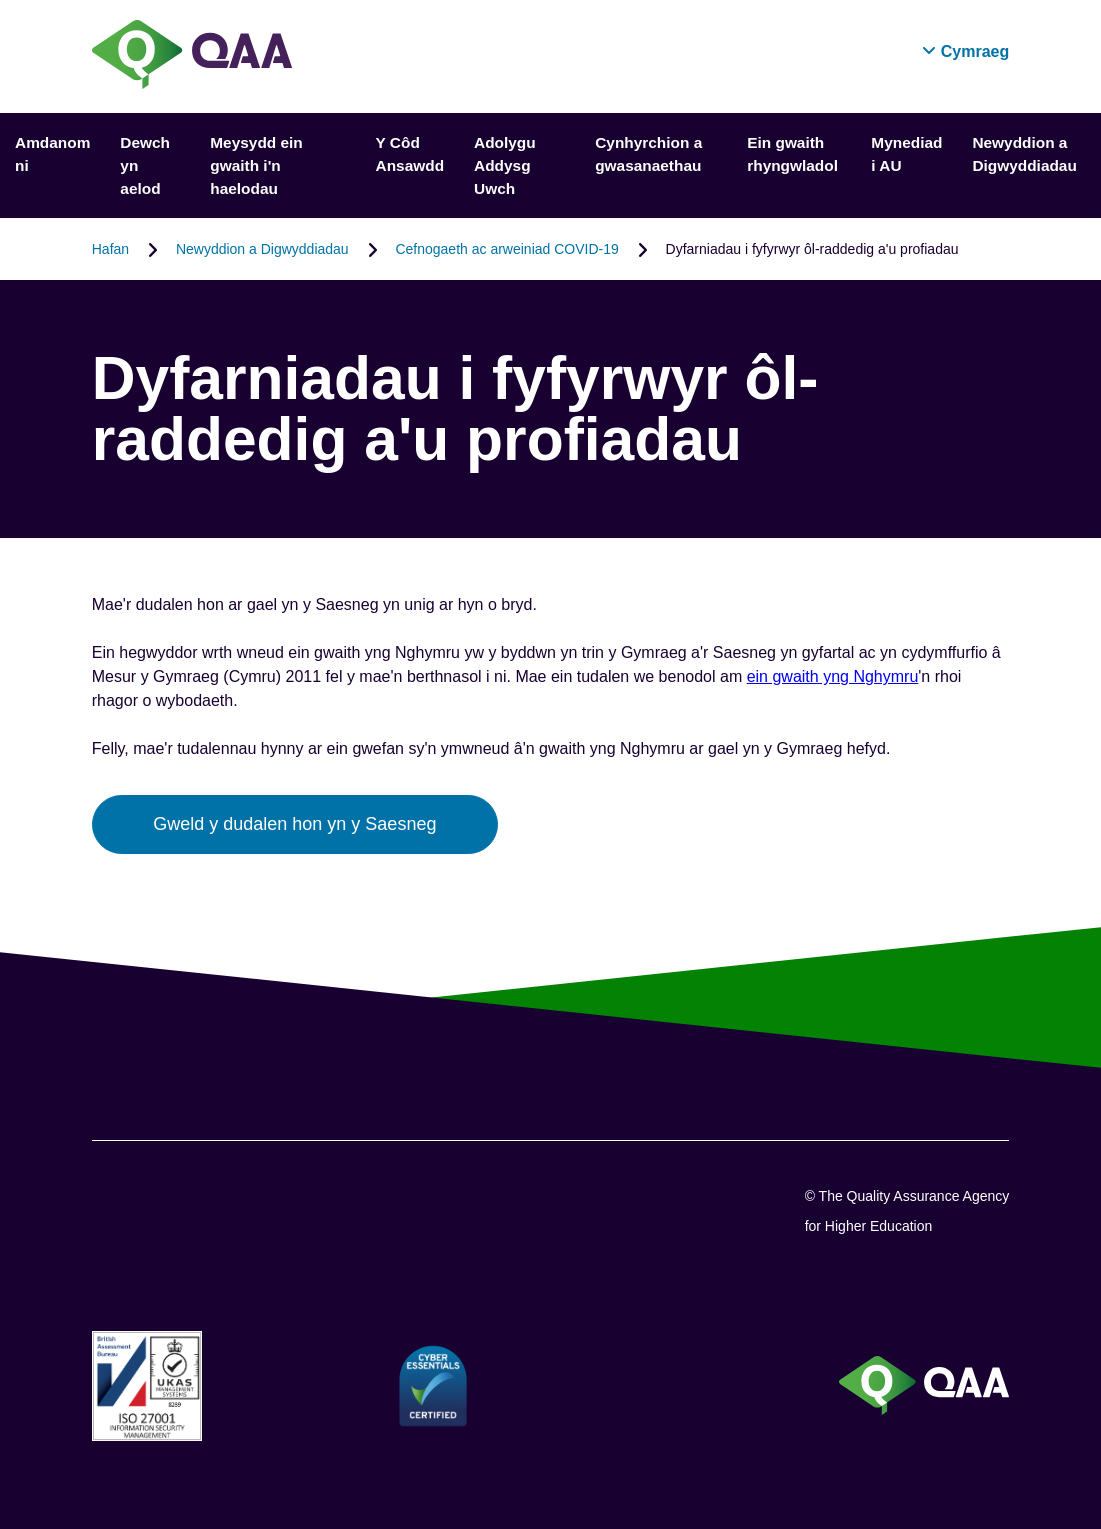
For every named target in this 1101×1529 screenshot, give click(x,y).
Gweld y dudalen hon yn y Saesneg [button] (294, 824)
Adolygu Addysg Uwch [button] (505, 165)
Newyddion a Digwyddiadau (262, 249)
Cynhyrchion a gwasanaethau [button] (648, 154)
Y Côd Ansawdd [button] (410, 154)
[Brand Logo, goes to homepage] (192, 56)
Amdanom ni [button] (52, 154)
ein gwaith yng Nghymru (833, 676)
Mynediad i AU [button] (906, 154)
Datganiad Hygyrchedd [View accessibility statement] (0, 0)
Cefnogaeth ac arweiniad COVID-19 (506, 249)
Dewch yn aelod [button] (145, 165)
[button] (965, 51)
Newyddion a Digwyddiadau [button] (1024, 154)
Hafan (110, 249)
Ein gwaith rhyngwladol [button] (792, 154)
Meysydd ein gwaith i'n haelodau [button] (256, 165)
